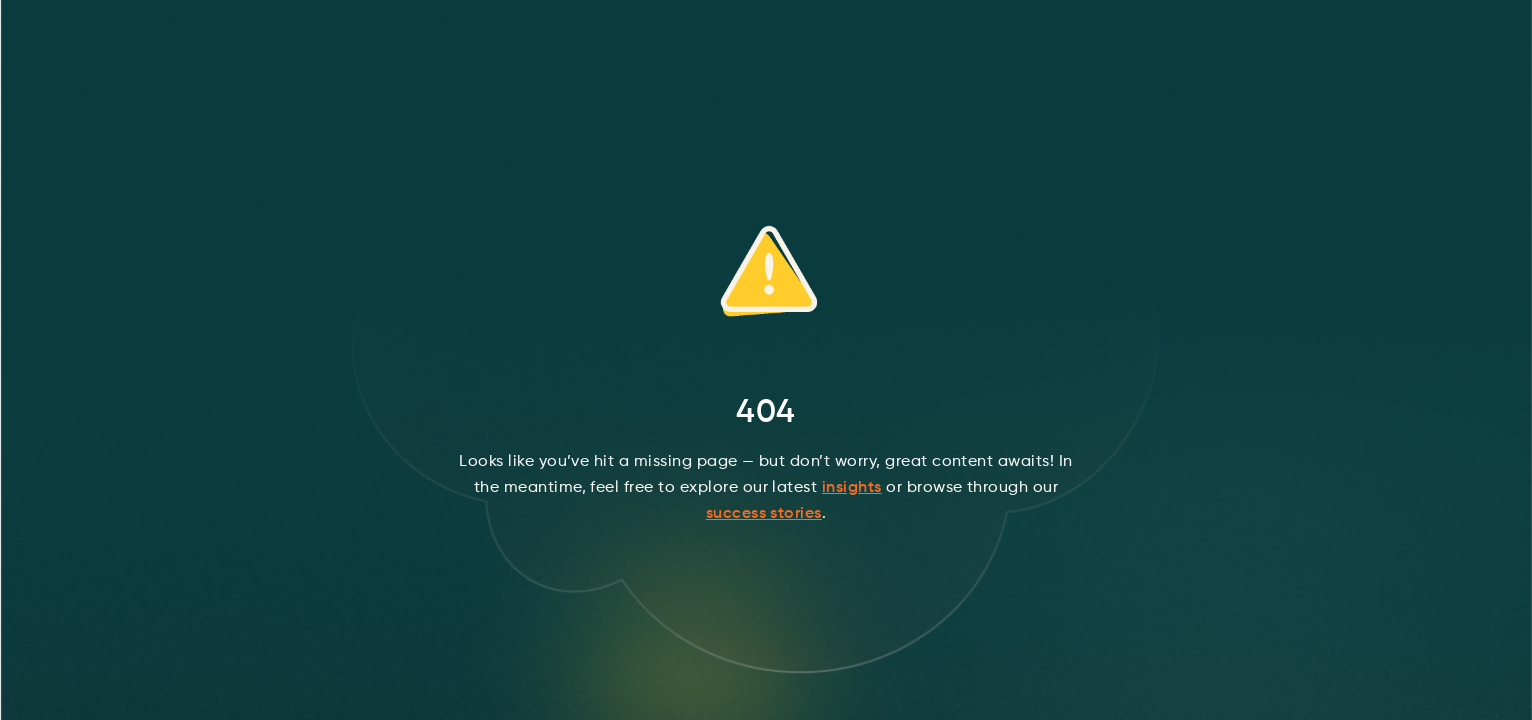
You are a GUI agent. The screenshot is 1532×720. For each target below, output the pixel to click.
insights (852, 488)
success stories (764, 514)
